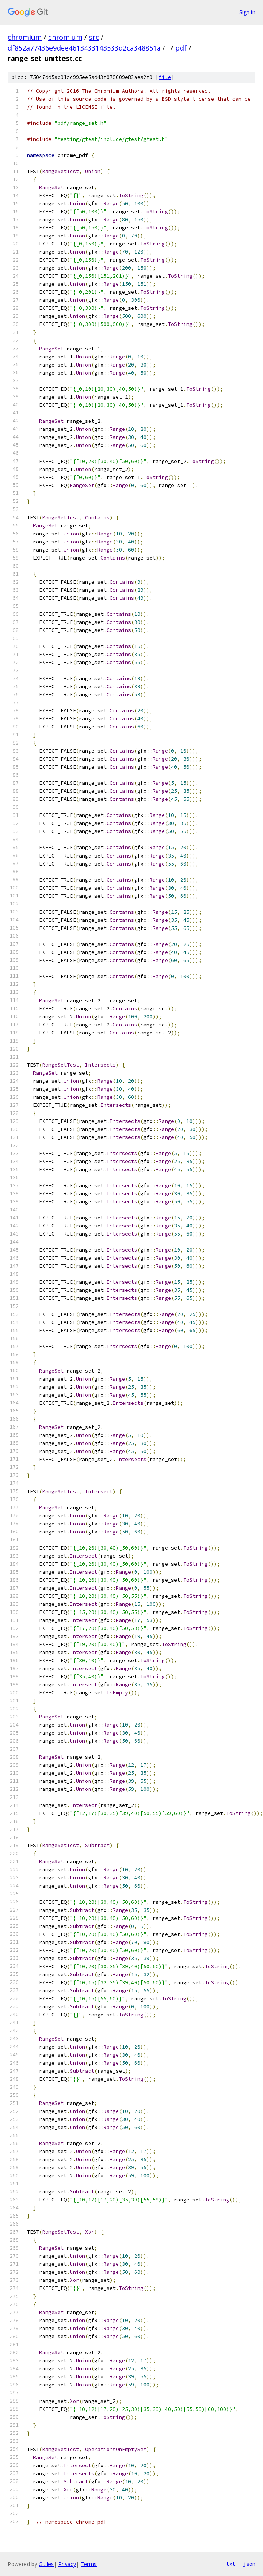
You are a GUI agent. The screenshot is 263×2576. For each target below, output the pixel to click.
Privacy (67, 2564)
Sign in (247, 12)
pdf (181, 47)
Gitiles (46, 2564)
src (94, 37)
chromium (25, 37)
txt (230, 2563)
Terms (89, 2564)
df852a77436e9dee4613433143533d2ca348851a (84, 47)
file (165, 77)
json (249, 2563)
